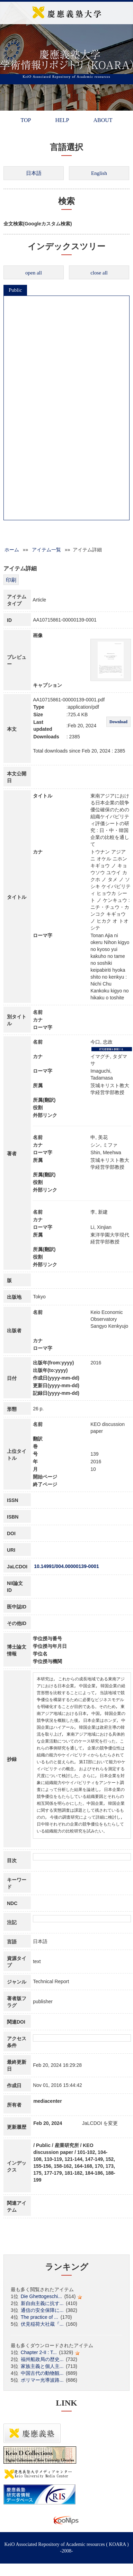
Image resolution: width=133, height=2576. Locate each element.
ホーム (12, 549)
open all (33, 273)
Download (118, 721)
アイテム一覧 (46, 549)
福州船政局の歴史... (42, 2359)
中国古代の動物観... (42, 2373)
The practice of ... (39, 2317)
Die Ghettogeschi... (41, 2296)
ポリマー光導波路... (42, 2380)
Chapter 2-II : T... (39, 2352)
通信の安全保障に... (42, 2310)
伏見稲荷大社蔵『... (42, 2324)
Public (15, 290)
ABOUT (102, 120)
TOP (25, 120)
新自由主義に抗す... (42, 2303)
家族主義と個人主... (42, 2366)
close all (99, 273)
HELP (62, 120)
